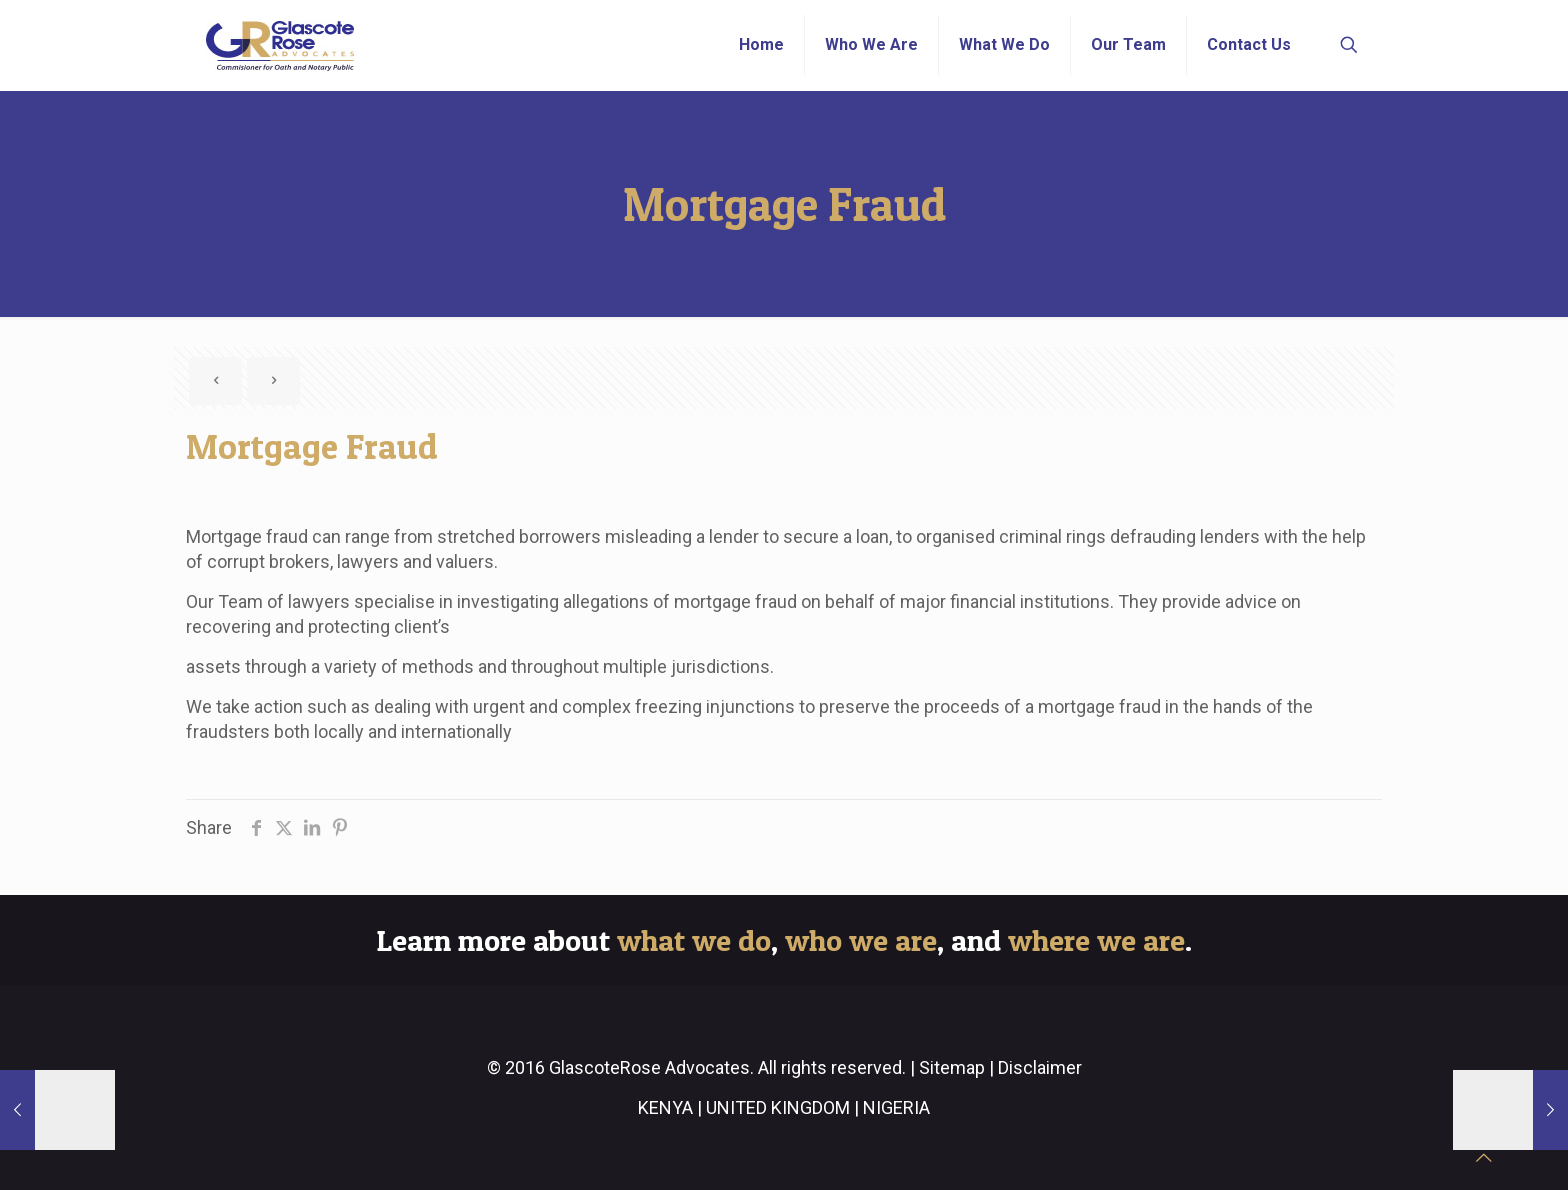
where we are (1096, 940)
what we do (694, 940)
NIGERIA (896, 1107)
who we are (861, 940)
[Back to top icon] (1484, 1157)
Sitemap (952, 1067)
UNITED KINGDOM (778, 1107)
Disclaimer (1040, 1067)
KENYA (665, 1107)
